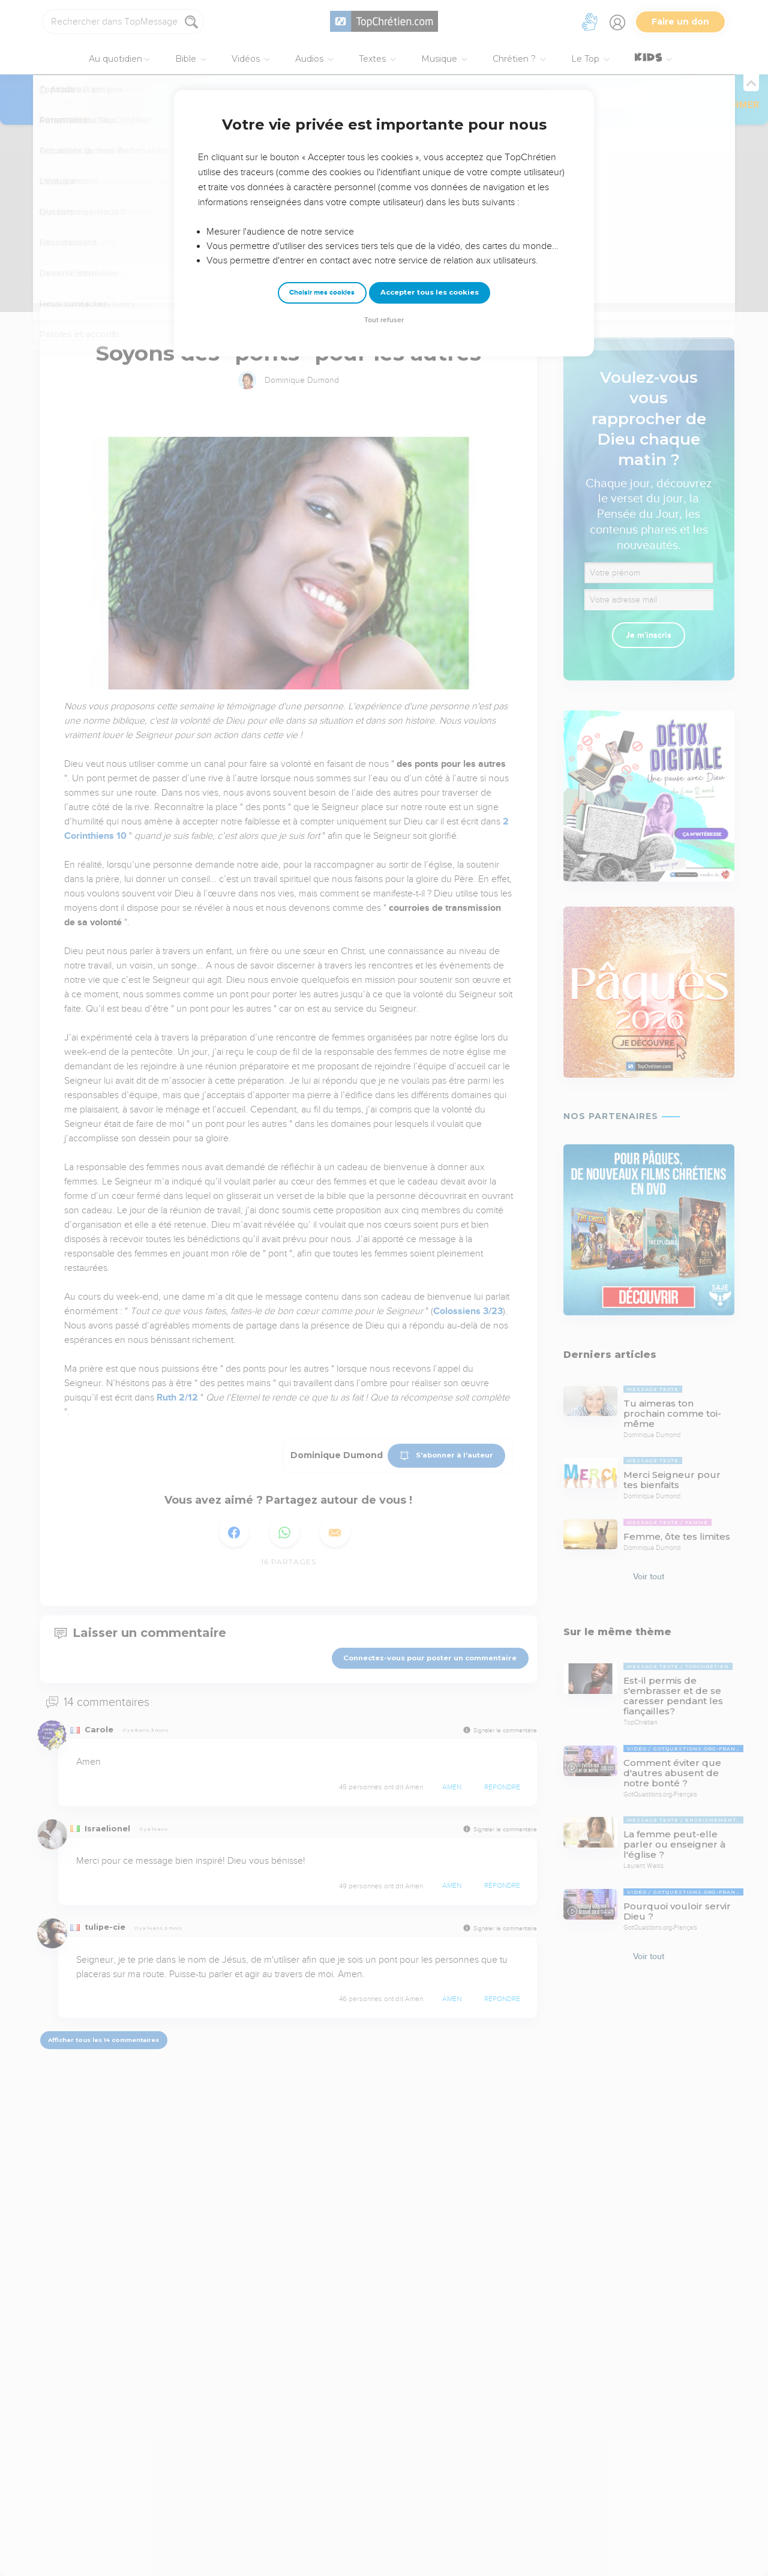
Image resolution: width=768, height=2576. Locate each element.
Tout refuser (384, 320)
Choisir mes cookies (322, 292)
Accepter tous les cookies (429, 292)
